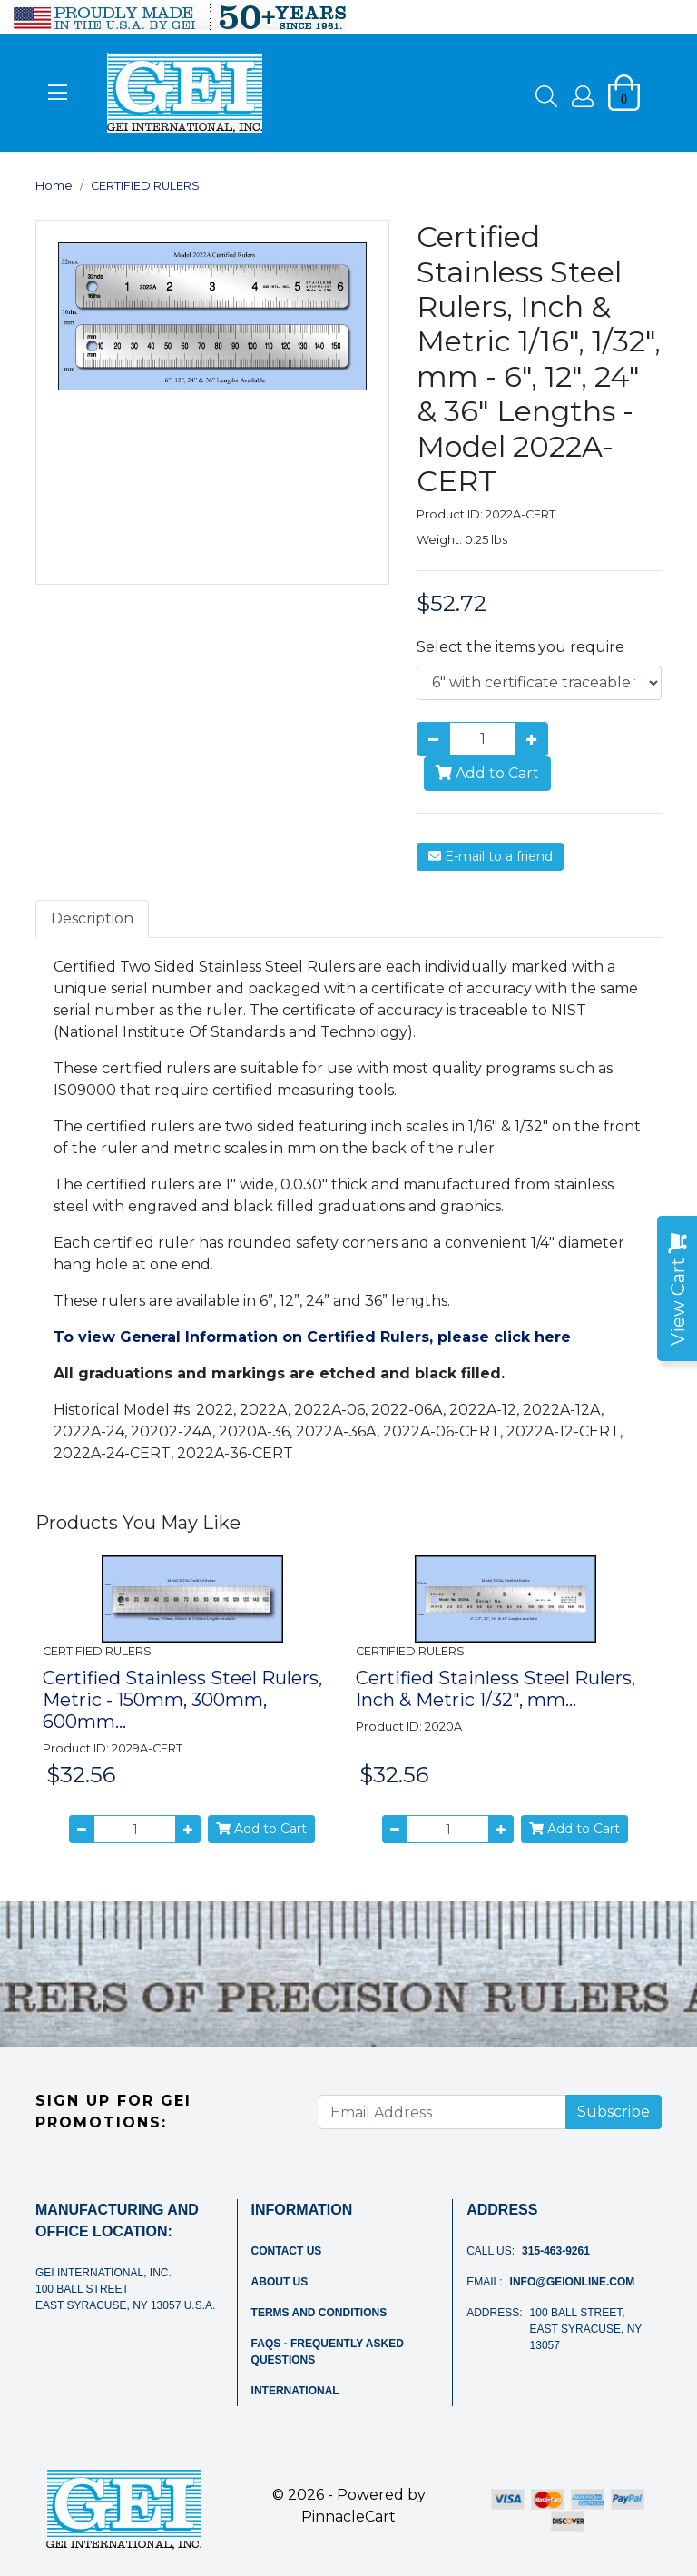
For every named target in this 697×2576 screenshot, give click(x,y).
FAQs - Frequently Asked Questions (327, 2351)
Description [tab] (92, 918)
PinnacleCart (348, 2516)
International (295, 2390)
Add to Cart (487, 773)
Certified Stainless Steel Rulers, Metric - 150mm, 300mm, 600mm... (182, 1699)
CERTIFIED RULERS (145, 185)
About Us (280, 2281)
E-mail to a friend (490, 856)
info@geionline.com (572, 2281)
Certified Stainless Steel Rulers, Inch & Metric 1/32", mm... (495, 1689)
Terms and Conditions (319, 2312)
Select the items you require (520, 647)
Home (54, 185)
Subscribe (613, 2111)
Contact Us (286, 2251)
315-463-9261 (556, 2251)
